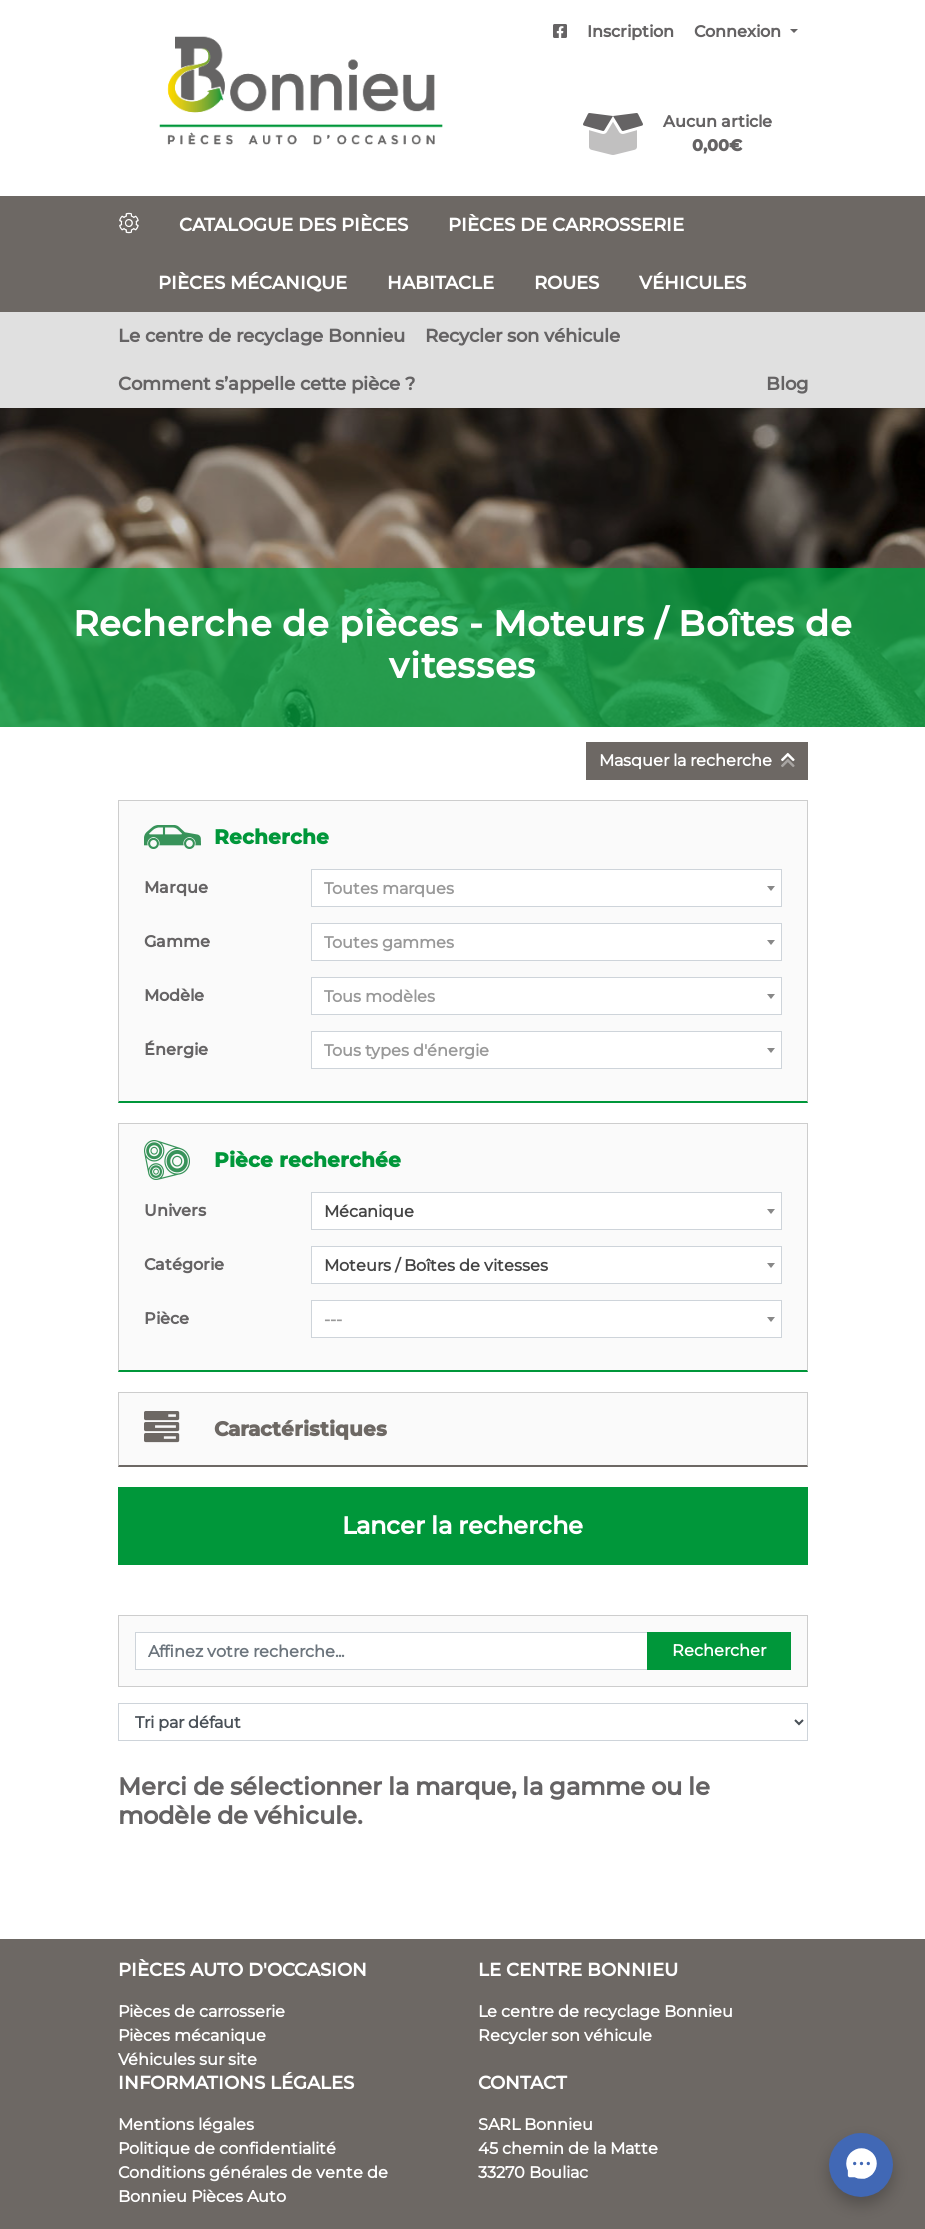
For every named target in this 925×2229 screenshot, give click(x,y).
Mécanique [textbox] (369, 1211)
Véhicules (692, 282)
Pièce (166, 1318)
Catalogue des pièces (293, 224)
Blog (787, 383)
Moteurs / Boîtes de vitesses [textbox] (436, 1265)
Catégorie (184, 1264)
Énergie (176, 1049)
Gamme (177, 941)
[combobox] (546, 888)
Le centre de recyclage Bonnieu (261, 335)
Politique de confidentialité (227, 2148)
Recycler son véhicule (522, 335)
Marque (176, 887)
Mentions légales (186, 2124)
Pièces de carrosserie (566, 224)
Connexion (739, 31)
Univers (175, 1210)
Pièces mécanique (252, 282)
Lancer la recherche (462, 1525)
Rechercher (719, 1650)
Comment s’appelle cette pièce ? (266, 383)
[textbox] (546, 889)
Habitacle (440, 282)
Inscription (630, 31)
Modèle (174, 995)
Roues (566, 282)
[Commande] (463, 1722)
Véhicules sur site (187, 2059)
